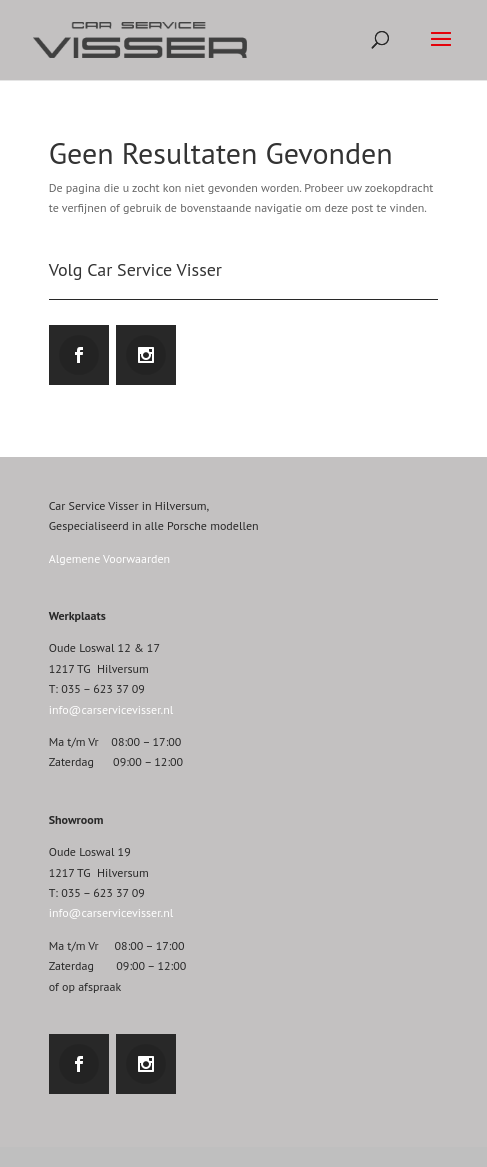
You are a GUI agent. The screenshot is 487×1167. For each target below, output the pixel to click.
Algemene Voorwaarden (109, 558)
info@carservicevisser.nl (111, 709)
